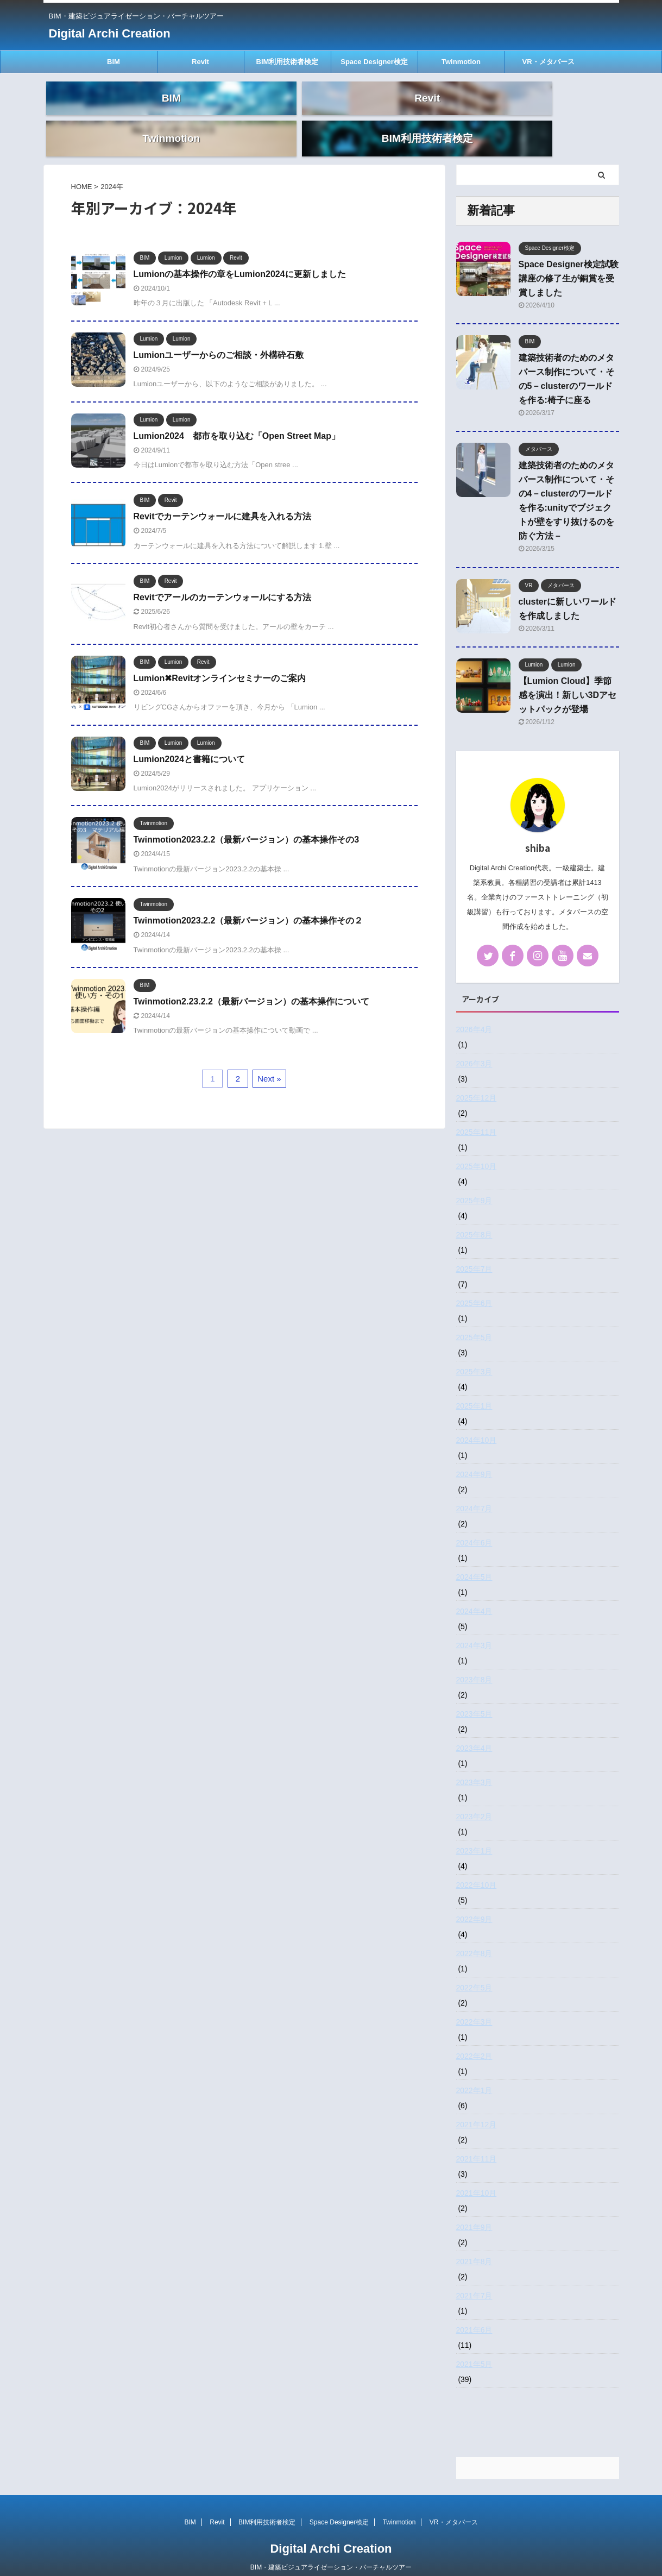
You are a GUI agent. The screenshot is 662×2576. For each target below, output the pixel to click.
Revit (200, 62)
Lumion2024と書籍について (189, 738)
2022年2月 (474, 2035)
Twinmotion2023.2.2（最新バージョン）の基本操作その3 (247, 819)
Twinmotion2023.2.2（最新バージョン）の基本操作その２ (248, 899)
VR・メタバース (548, 62)
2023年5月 (474, 1693)
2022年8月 (474, 1932)
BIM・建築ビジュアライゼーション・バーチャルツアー (331, 2546)
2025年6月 (474, 1282)
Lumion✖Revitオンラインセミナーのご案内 (220, 657)
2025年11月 (476, 1111)
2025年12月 (476, 1077)
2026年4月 (474, 1008)
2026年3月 (474, 1043)
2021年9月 (474, 2206)
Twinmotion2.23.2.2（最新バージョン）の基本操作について (251, 980)
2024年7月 (474, 1488)
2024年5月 (474, 1556)
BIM (113, 62)
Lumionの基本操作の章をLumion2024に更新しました (240, 253)
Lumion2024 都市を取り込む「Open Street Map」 (237, 415)
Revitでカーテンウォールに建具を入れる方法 (222, 495)
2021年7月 (474, 2275)
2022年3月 (474, 2001)
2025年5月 (474, 1316)
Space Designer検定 (374, 62)
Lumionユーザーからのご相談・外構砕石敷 (219, 334)
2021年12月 (476, 2104)
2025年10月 (476, 1145)
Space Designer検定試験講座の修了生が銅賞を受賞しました (569, 258)
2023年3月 (474, 1761)
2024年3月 (474, 1624)
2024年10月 (476, 1419)
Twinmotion (461, 62)
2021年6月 (474, 2309)
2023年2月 (474, 1796)
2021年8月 (474, 2240)
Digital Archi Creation (110, 33)
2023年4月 (474, 1727)
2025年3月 (474, 1351)
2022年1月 (474, 2069)
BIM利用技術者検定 (287, 62)
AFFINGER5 (395, 2560)
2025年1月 (474, 1385)
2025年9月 (474, 1180)
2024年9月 (474, 1453)
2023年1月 (474, 1830)
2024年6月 (474, 1522)
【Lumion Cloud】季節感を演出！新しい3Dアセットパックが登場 (567, 674)
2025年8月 (474, 1214)
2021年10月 (476, 2172)
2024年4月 (474, 1590)
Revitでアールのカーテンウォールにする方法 (222, 576)
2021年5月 (474, 2343)
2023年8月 (474, 1659)
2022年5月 (474, 1967)
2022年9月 (474, 1898)
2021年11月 (476, 2138)
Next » (269, 1058)
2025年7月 (474, 1248)
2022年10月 (476, 1864)
